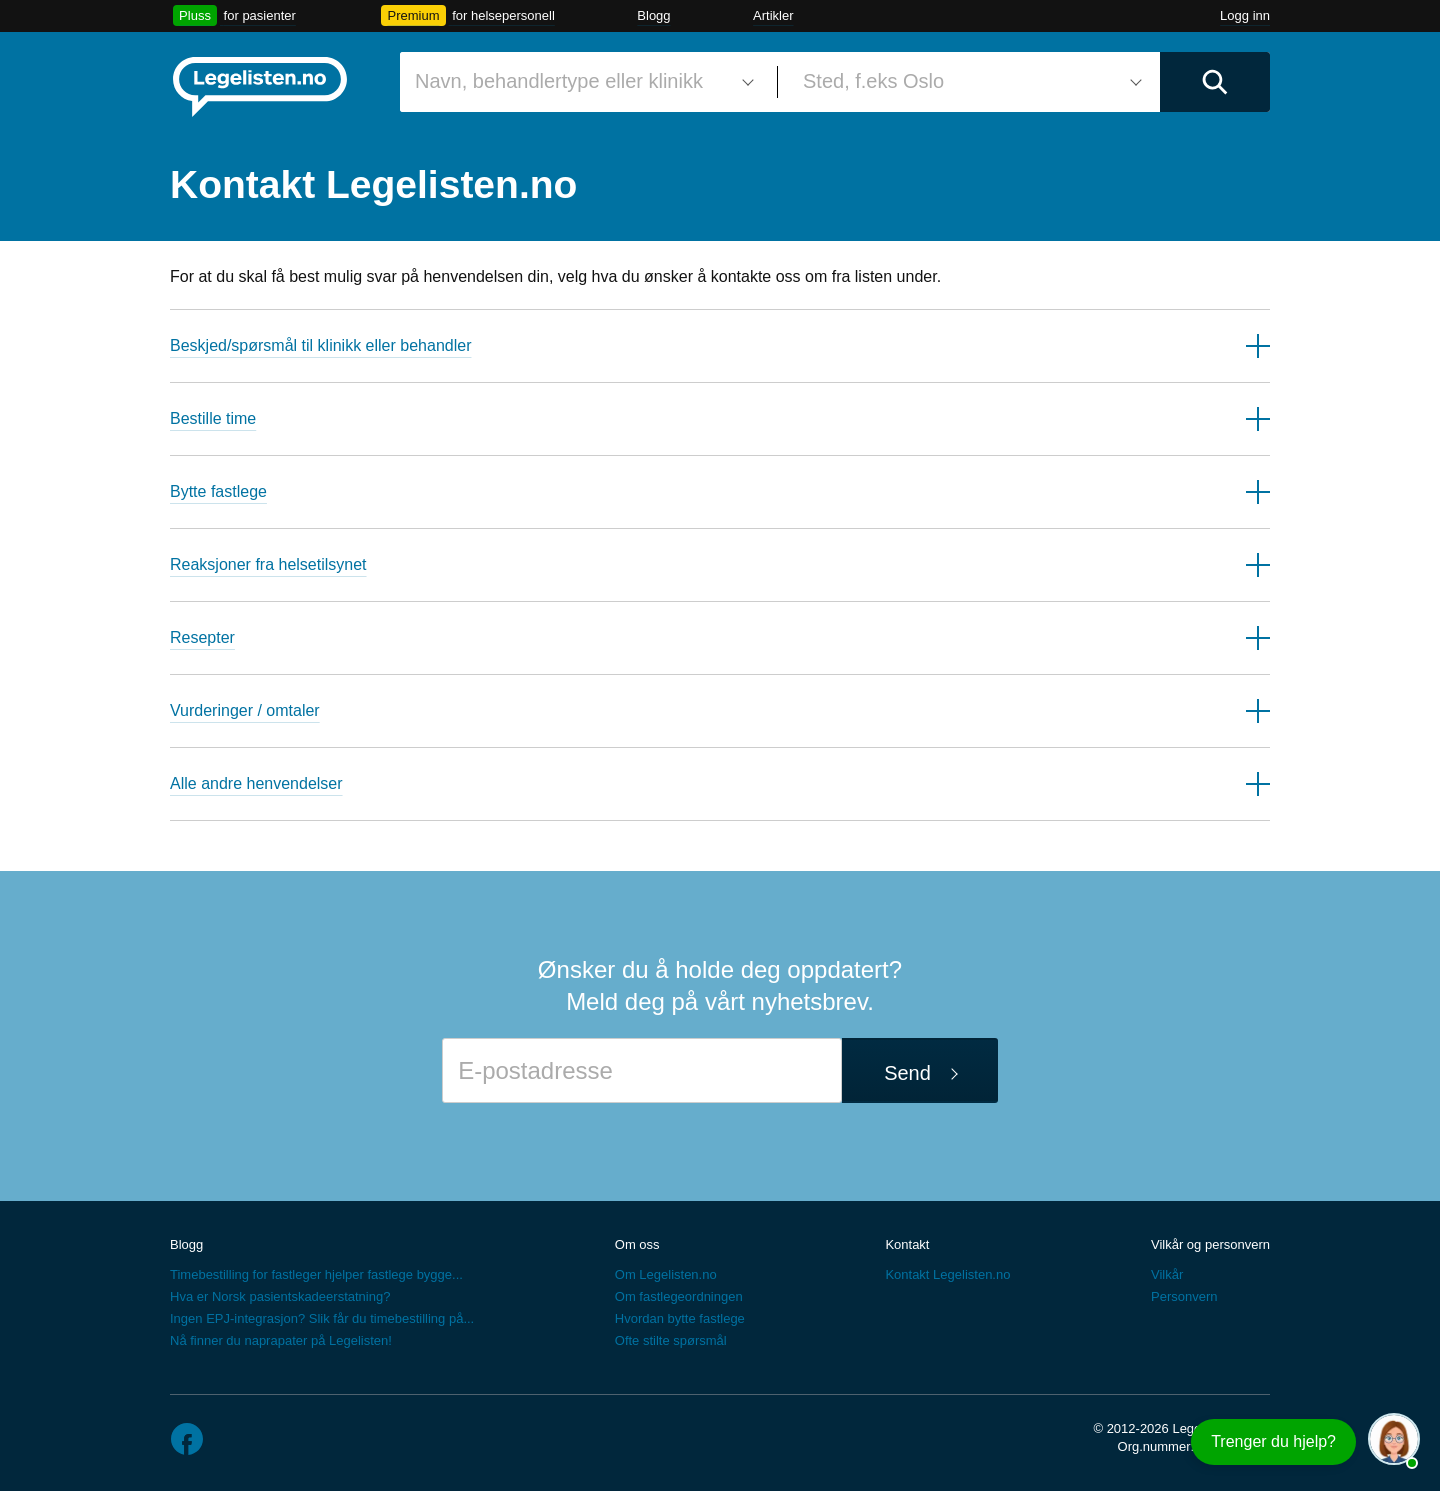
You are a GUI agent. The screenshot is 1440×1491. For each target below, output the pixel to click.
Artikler (773, 15)
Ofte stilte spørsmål (671, 1340)
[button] (720, 345)
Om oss (637, 1244)
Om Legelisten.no (666, 1274)
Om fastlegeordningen (679, 1296)
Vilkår (1167, 1274)
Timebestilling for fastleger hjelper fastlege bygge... (316, 1274)
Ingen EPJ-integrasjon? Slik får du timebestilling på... (322, 1318)
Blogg (653, 15)
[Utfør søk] (1215, 82)
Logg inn (1245, 15)
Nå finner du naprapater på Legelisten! (281, 1340)
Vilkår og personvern (1210, 1244)
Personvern (1184, 1296)
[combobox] (581, 82)
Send (907, 1073)
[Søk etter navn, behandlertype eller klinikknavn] (581, 82)
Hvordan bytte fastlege (680, 1318)
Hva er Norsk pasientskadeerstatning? (280, 1296)
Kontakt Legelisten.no (947, 1274)
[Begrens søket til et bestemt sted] (969, 82)
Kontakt (907, 1244)
